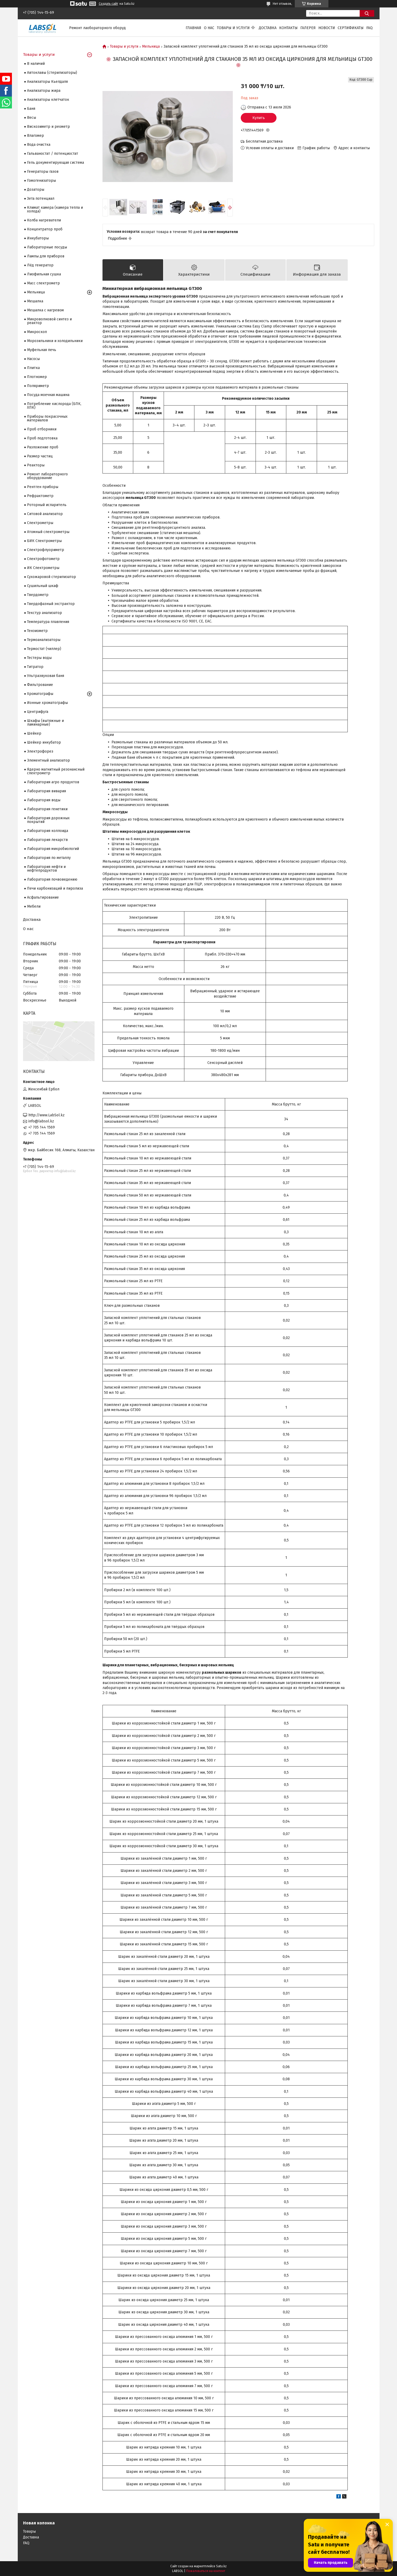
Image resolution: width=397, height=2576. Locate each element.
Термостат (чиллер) (44, 649)
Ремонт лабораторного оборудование (47, 476)
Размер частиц (40, 456)
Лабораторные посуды (47, 247)
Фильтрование (40, 684)
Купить (258, 118)
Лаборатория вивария (46, 791)
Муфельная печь (41, 350)
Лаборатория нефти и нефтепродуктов (46, 868)
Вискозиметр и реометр (48, 126)
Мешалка (35, 301)
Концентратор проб (45, 229)
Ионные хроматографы (47, 702)
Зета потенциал (40, 198)
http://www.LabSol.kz (46, 1115)
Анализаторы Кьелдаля (47, 81)
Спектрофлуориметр (45, 550)
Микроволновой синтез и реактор (49, 321)
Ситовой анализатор (45, 514)
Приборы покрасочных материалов (47, 418)
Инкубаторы (38, 238)
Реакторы (35, 465)
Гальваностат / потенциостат (52, 153)
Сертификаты (351, 28)
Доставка (267, 28)
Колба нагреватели (44, 220)
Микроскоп (37, 332)
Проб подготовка (42, 438)
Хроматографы (40, 693)
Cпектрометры (40, 523)
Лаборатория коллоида (47, 831)
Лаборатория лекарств (47, 840)
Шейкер (34, 733)
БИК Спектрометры (44, 541)
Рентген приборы (42, 487)
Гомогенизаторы (41, 180)
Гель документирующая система (55, 162)
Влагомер (35, 135)
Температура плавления (48, 622)
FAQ (369, 28)
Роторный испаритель (46, 505)
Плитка (33, 368)
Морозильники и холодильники (55, 341)
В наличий (36, 63)
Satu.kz (221, 2566)
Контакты (288, 28)
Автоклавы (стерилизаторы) (52, 72)
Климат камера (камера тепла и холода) (55, 209)
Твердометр (37, 595)
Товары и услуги (233, 28)
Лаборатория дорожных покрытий (48, 820)
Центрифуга (37, 711)
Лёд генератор (40, 265)
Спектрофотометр (43, 559)
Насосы (33, 359)
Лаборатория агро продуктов (53, 782)
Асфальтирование (43, 897)
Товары (29, 2531)
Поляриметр (38, 386)
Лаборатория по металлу (49, 857)
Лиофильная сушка (44, 274)
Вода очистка (38, 144)
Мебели (34, 906)
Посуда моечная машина (48, 395)
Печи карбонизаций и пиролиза (55, 888)
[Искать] (367, 13)
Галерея (308, 28)
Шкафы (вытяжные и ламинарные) (45, 722)
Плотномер (37, 377)
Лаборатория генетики (47, 809)
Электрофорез (40, 751)
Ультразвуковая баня (45, 675)
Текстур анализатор (44, 613)
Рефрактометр (40, 496)
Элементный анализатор (48, 760)
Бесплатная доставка (264, 141)
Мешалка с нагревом (45, 310)
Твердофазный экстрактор (51, 604)
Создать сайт (108, 4)
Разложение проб (42, 447)
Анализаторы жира (43, 90)
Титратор (35, 667)
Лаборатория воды (43, 800)
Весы (31, 117)
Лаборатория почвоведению (52, 879)
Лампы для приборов (45, 256)
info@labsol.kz (41, 1121)
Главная (193, 28)
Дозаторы (35, 189)
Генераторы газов (43, 171)
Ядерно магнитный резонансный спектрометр (55, 771)
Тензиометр (37, 631)
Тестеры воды (39, 658)
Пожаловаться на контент (205, 2571)
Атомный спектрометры (48, 532)
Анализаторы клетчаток (48, 99)
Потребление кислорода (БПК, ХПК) (54, 406)
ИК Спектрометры (43, 568)
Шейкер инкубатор (44, 742)
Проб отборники (41, 429)
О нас (209, 28)
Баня (31, 108)
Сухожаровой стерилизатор (51, 577)
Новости (326, 28)
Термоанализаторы (43, 640)
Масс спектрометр (43, 283)
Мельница (151, 46)
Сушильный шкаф (42, 586)
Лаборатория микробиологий (53, 848)
